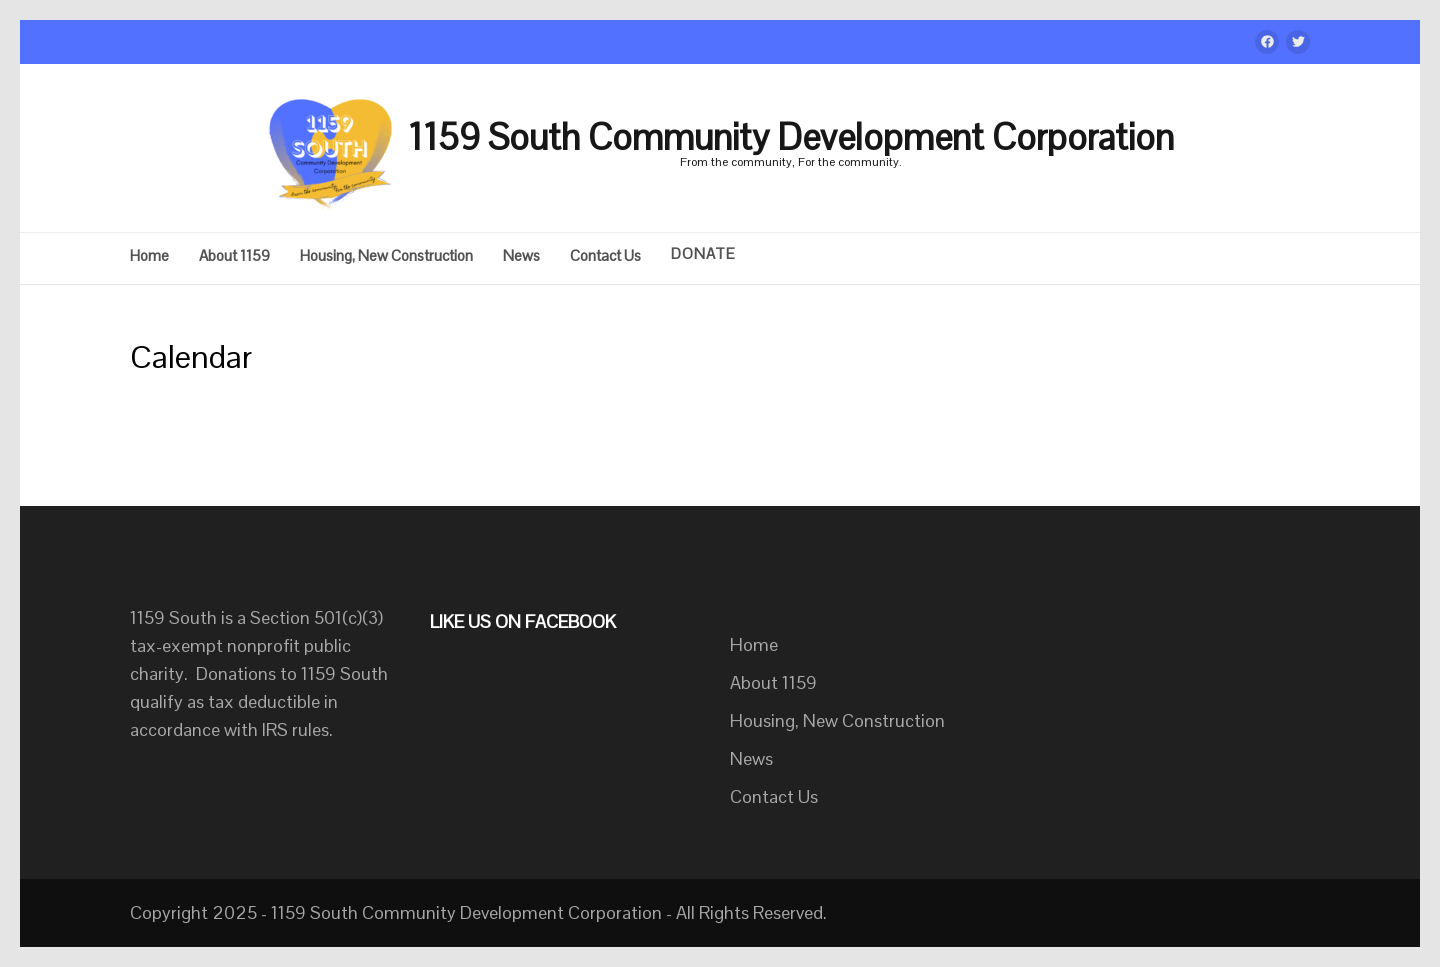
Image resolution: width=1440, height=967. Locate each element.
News (521, 255)
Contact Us (605, 255)
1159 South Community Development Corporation (791, 137)
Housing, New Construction (386, 255)
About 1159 (234, 255)
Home (149, 255)
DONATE (703, 254)
